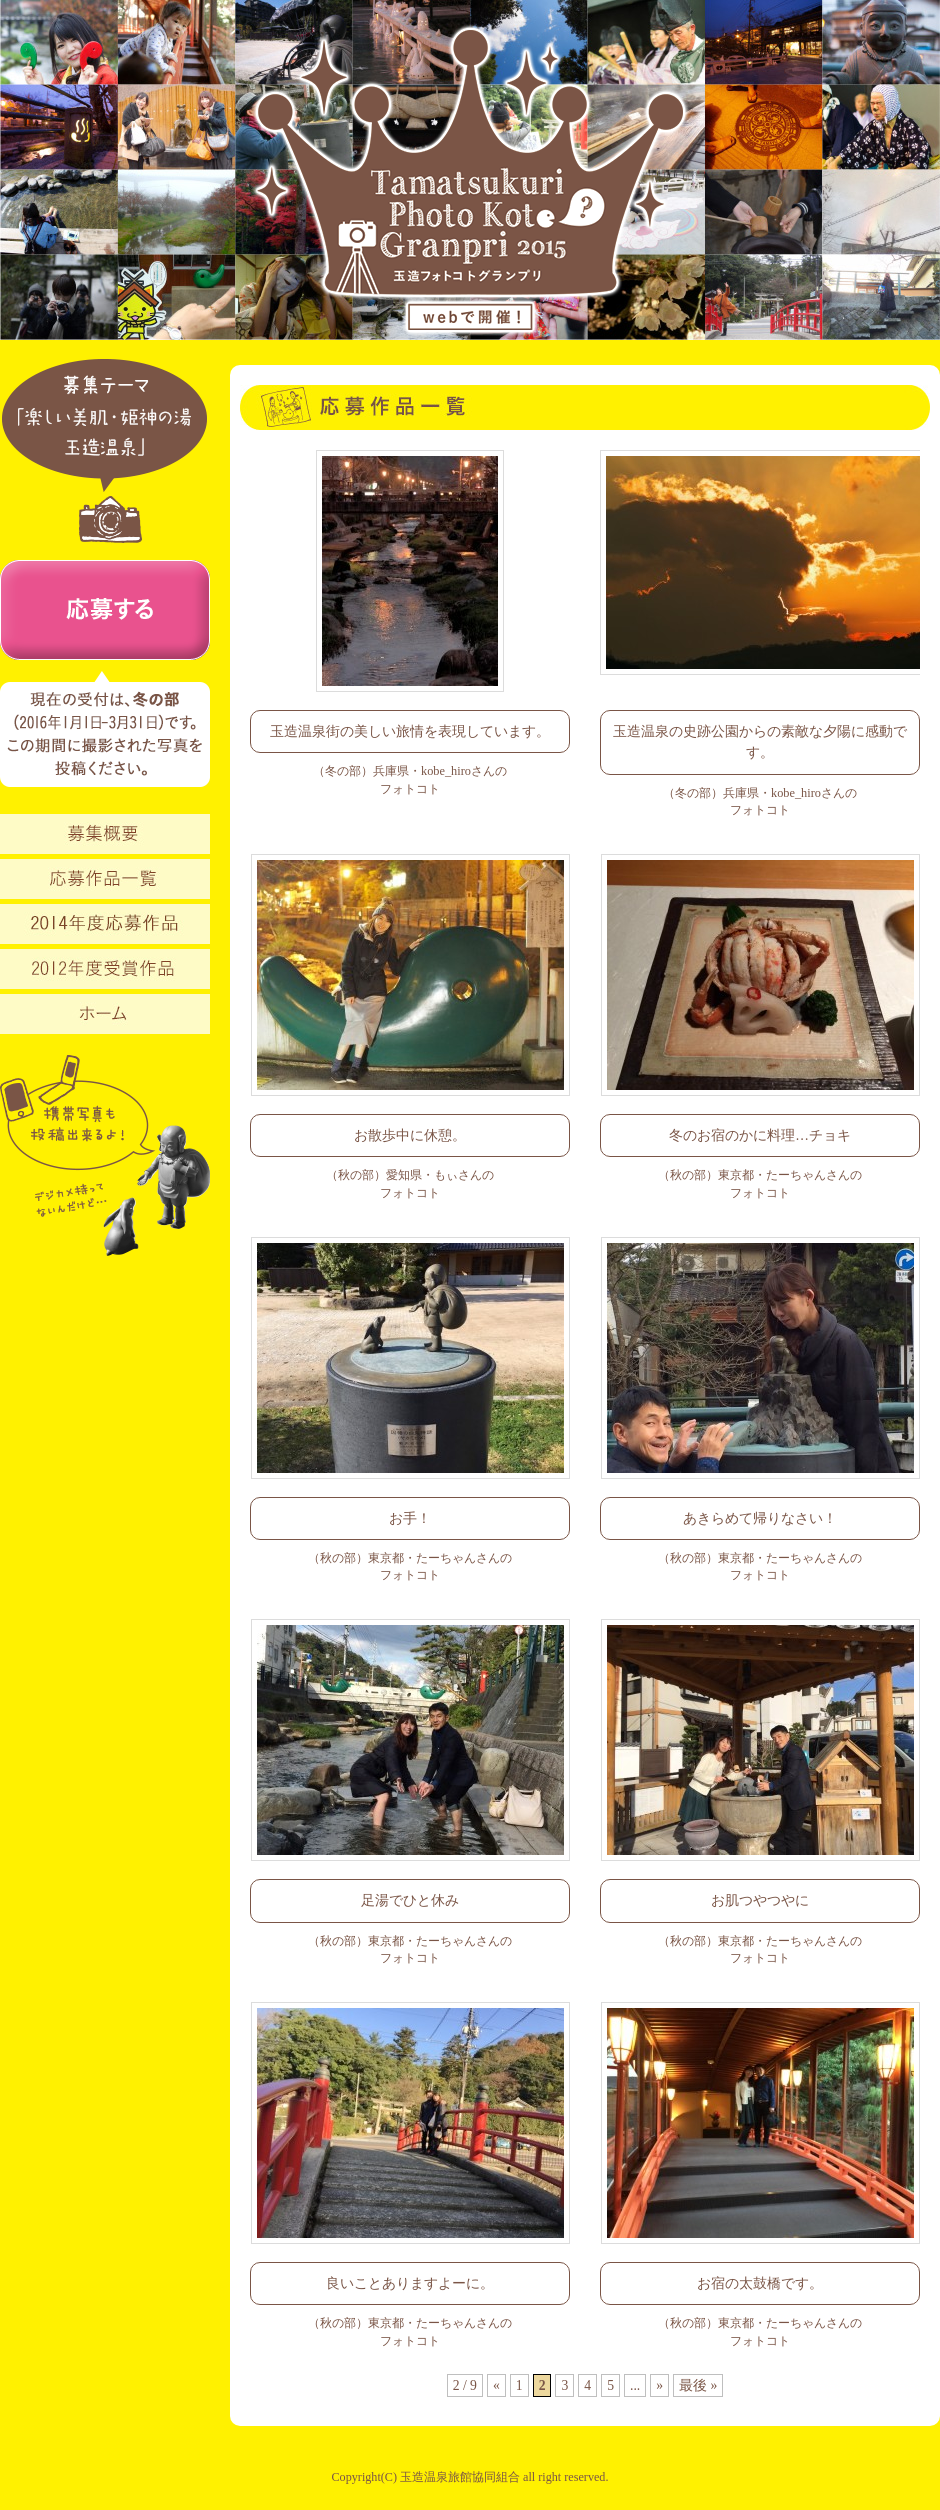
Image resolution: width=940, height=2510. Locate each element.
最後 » (698, 2385)
